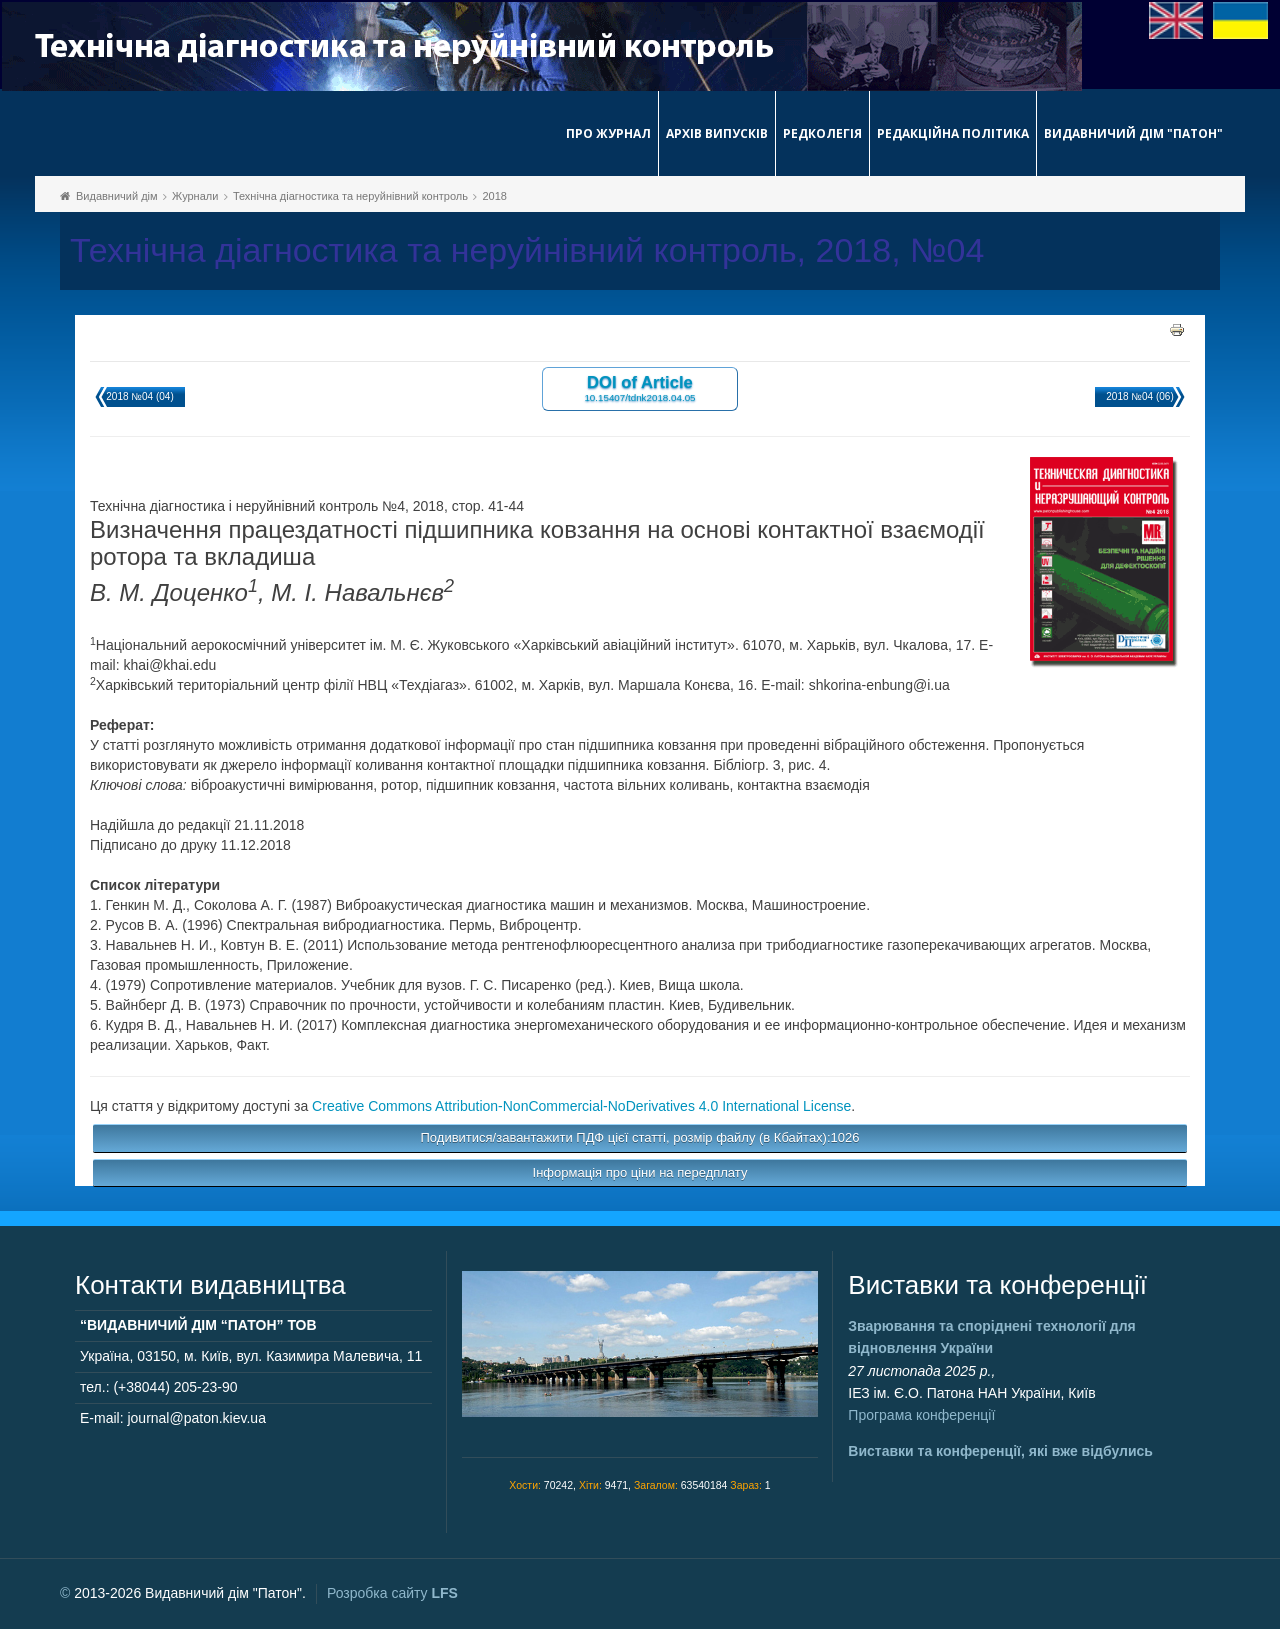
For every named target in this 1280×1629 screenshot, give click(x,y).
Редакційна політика (953, 133)
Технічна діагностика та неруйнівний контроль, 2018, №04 (527, 250)
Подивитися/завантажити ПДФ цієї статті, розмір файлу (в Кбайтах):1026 (640, 1137)
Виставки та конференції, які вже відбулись (1000, 1451)
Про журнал (608, 133)
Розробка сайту (392, 1593)
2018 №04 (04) (139, 396)
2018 (494, 196)
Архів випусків (717, 133)
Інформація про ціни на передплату (640, 1172)
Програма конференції (921, 1415)
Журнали (195, 196)
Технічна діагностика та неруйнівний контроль (350, 196)
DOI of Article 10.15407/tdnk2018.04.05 (639, 387)
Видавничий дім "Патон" (1133, 133)
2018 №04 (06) (1139, 396)
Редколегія (822, 133)
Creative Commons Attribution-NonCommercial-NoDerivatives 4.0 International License (581, 1106)
